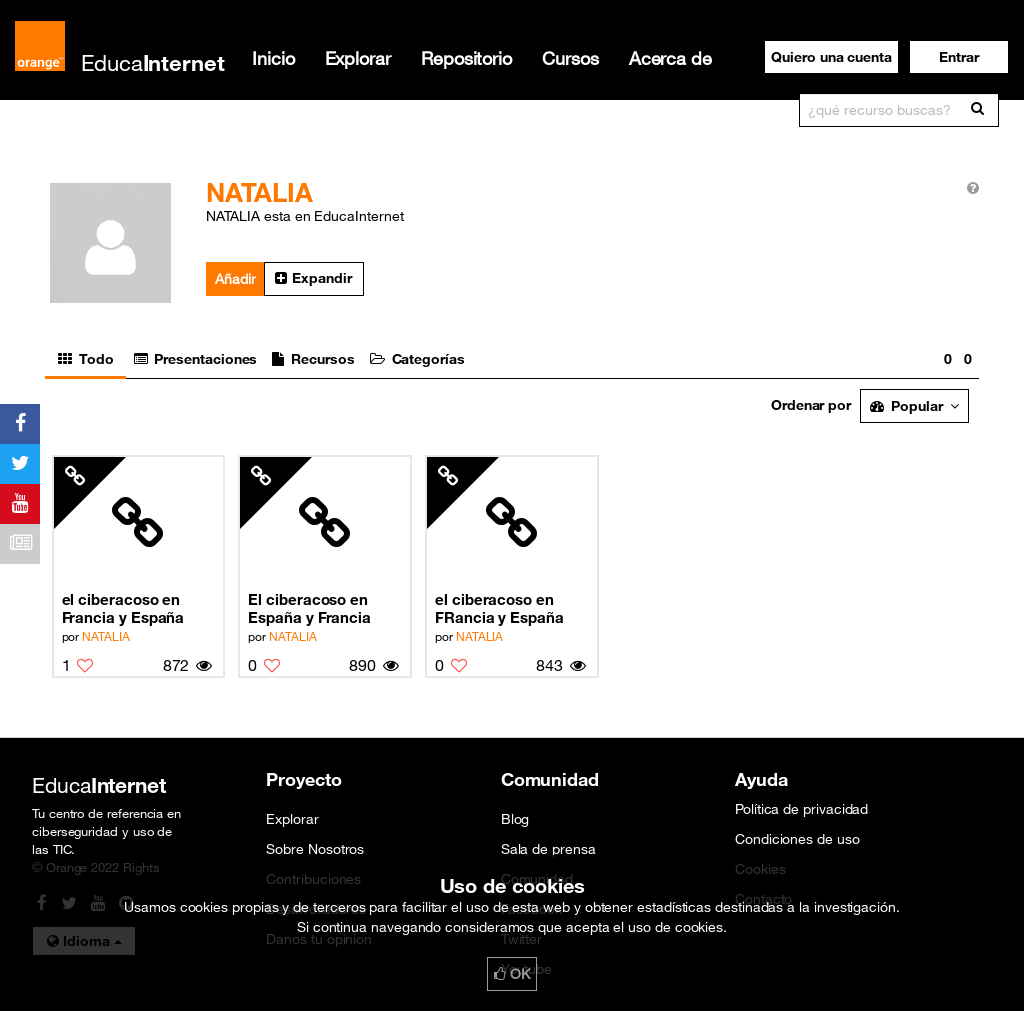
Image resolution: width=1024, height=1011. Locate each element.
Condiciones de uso (797, 839)
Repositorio (466, 58)
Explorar (358, 58)
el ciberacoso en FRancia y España (499, 608)
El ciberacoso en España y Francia (309, 608)
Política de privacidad (801, 809)
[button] (959, 57)
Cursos (570, 58)
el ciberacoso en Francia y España (123, 608)
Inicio (273, 58)
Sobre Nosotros (315, 849)
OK (512, 974)
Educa (153, 62)
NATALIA (105, 636)
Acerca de (670, 58)
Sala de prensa (548, 849)
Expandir (313, 278)
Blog (515, 819)
